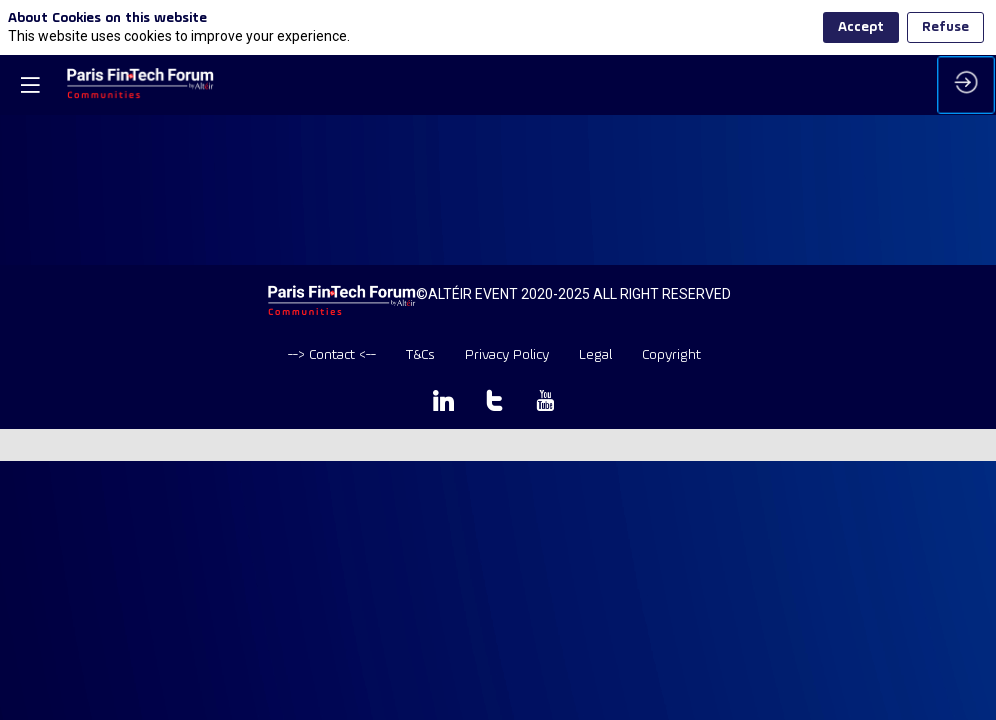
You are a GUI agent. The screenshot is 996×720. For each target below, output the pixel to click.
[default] (332, 355)
